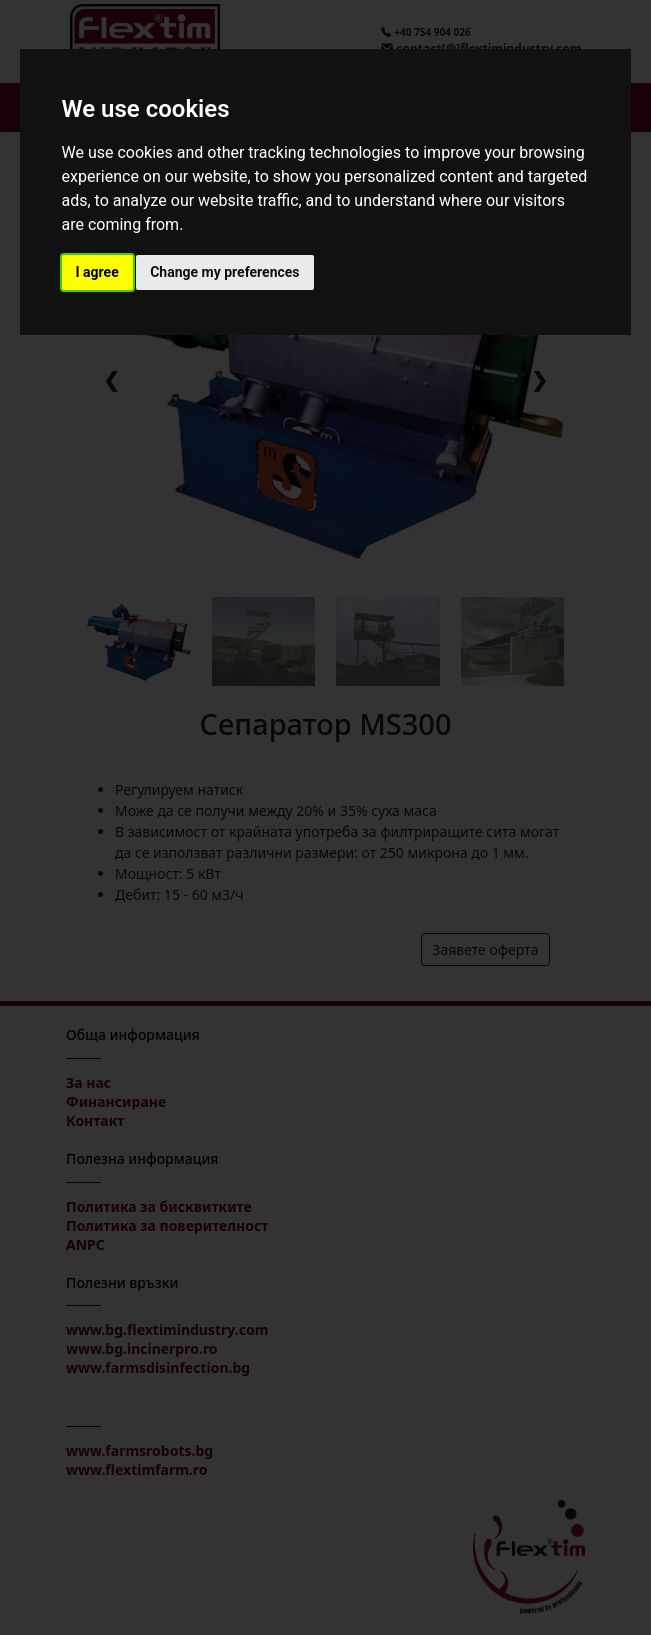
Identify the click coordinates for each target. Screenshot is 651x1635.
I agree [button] (97, 272)
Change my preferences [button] (224, 272)
